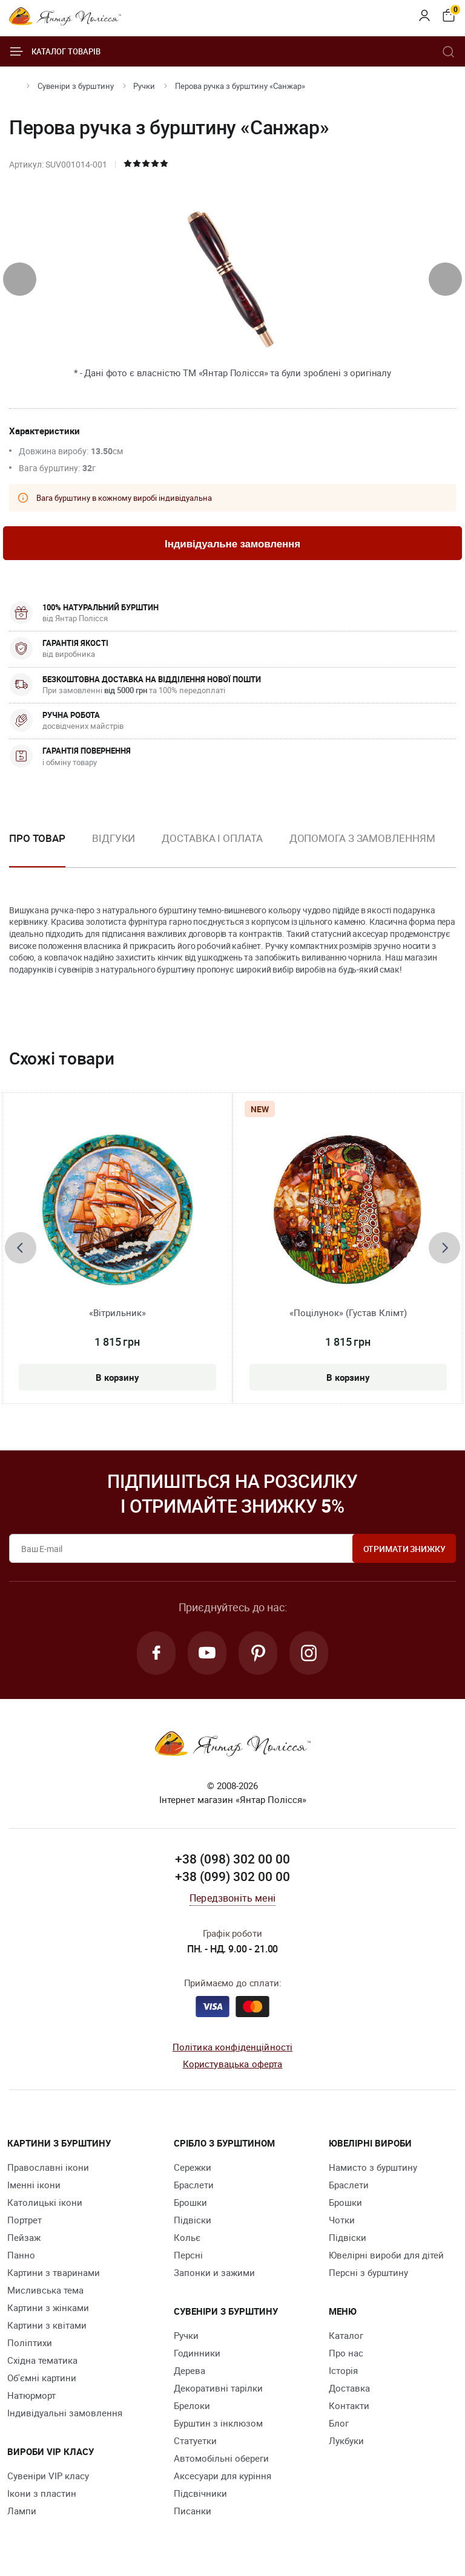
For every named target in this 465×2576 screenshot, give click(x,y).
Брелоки (192, 2405)
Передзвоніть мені (232, 1898)
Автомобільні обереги (221, 2458)
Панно (21, 2255)
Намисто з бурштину (373, 2167)
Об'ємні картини (41, 2378)
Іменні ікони (34, 2185)
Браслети (194, 2185)
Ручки (144, 86)
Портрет (24, 2220)
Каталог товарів (55, 51)
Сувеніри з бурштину (76, 86)
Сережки (192, 2167)
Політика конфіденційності (233, 2047)
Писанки (192, 2511)
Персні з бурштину (368, 2272)
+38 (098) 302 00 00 (232, 1858)
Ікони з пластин (41, 2493)
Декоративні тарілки (218, 2388)
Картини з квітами (47, 2325)
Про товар (37, 838)
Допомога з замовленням (362, 838)
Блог (339, 2423)
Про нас (346, 2353)
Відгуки (113, 838)
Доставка (349, 2388)
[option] (113, 848)
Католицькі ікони (44, 2202)
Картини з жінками (48, 2307)
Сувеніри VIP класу (48, 2476)
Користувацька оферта (233, 2064)
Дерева (189, 2370)
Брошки (190, 2202)
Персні (188, 2255)
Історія (343, 2370)
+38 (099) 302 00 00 (232, 1876)
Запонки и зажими (214, 2272)
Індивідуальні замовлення (64, 2413)
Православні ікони (48, 2167)
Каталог (346, 2335)
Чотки (342, 2220)
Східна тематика (42, 2360)
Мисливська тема (45, 2290)
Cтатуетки (195, 2440)
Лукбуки (346, 2440)
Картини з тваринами (53, 2272)
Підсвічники (200, 2493)
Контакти (349, 2405)
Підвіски (192, 2220)
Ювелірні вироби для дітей (386, 2255)
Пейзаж (24, 2237)
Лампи (21, 2511)
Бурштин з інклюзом (218, 2423)
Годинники (197, 2353)
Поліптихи (29, 2342)
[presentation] (19, 279)
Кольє (187, 2237)
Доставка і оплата (212, 838)
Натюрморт (31, 2395)
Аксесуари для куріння (222, 2476)
